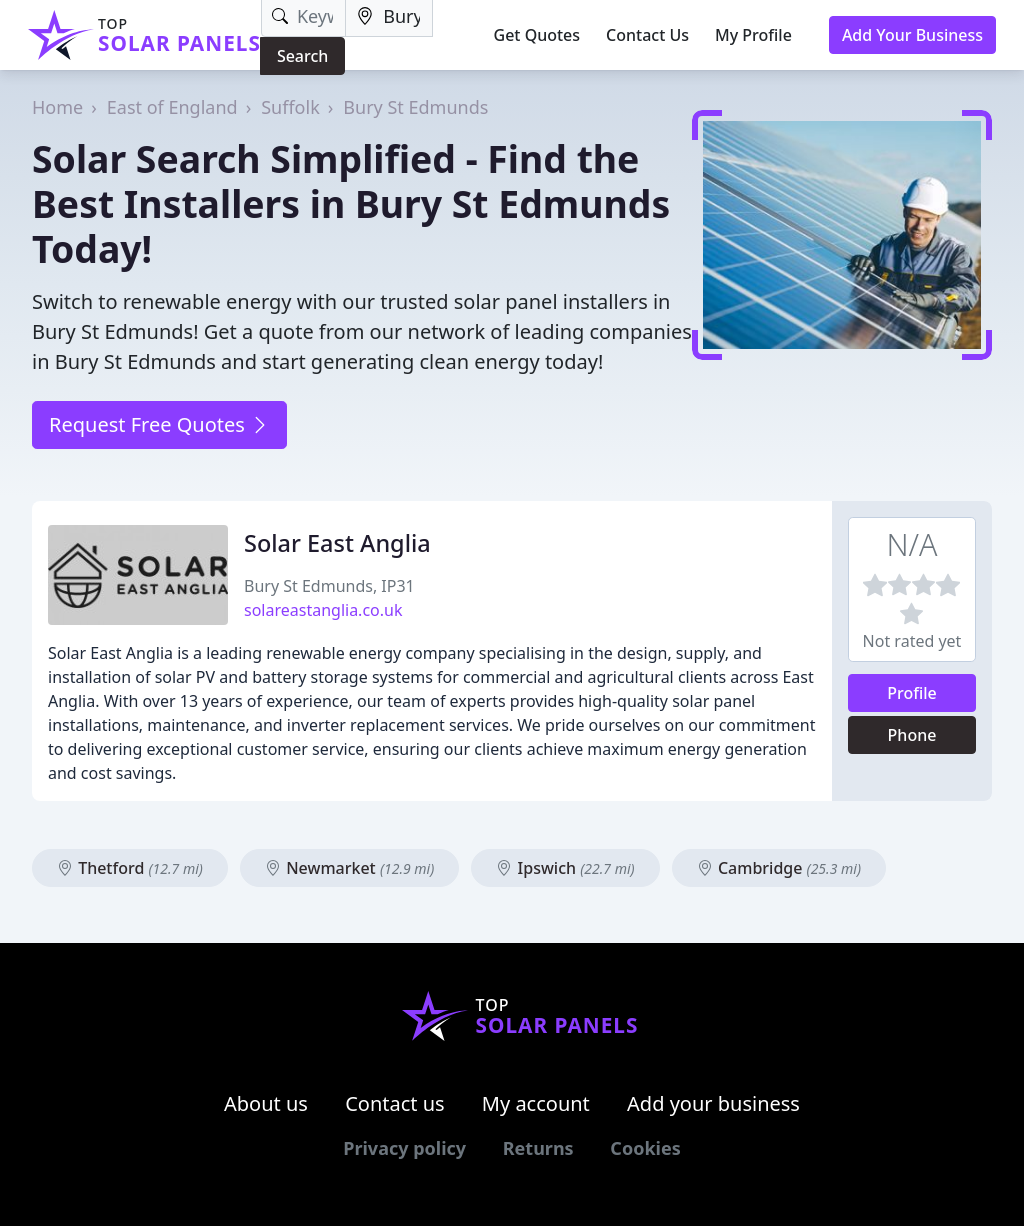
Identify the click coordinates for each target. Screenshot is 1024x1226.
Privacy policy (404, 1148)
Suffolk (290, 107)
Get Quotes (537, 35)
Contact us (395, 1103)
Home (57, 107)
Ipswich (565, 868)
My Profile (753, 35)
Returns (538, 1148)
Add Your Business (912, 35)
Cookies (645, 1148)
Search (302, 56)
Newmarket (349, 868)
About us (266, 1103)
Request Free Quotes (159, 424)
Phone (912, 735)
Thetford (130, 868)
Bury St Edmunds (415, 107)
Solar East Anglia (337, 543)
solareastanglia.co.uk (323, 610)
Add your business (713, 1103)
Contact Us (647, 35)
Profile (912, 693)
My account (536, 1103)
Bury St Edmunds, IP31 (329, 586)
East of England (172, 107)
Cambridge (779, 868)
